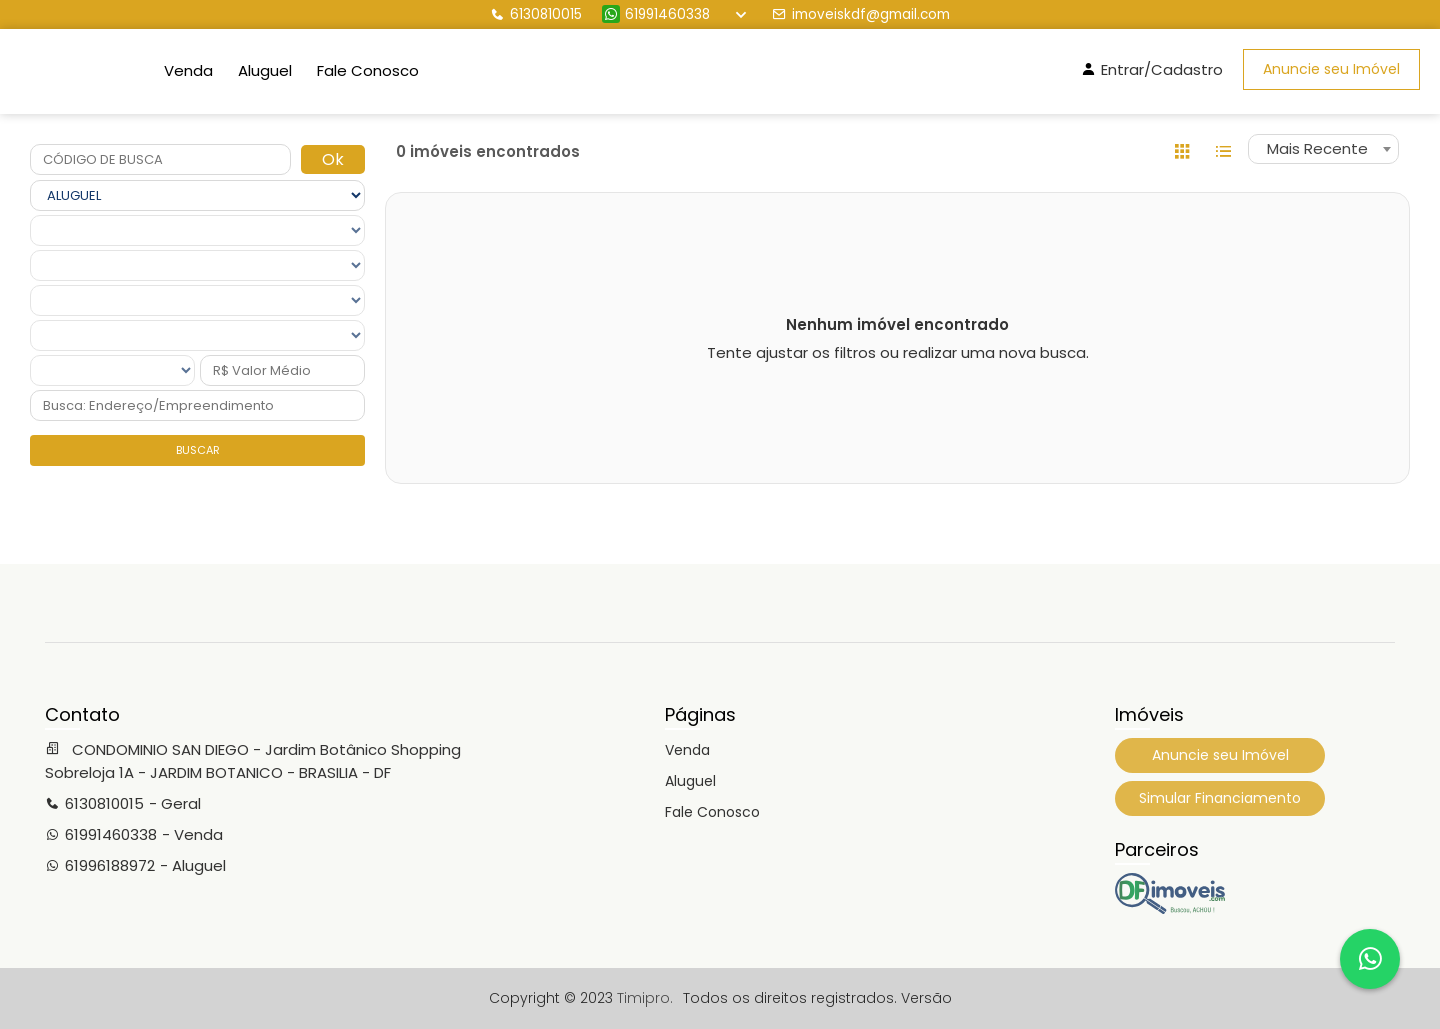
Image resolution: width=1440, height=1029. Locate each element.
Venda (188, 70)
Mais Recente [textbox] (1317, 148)
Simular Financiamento (1220, 798)
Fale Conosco (368, 70)
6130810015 (536, 14)
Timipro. (645, 998)
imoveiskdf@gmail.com (861, 14)
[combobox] (1323, 149)
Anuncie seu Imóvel (1331, 69)
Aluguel (265, 70)
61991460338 (656, 14)
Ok (333, 159)
